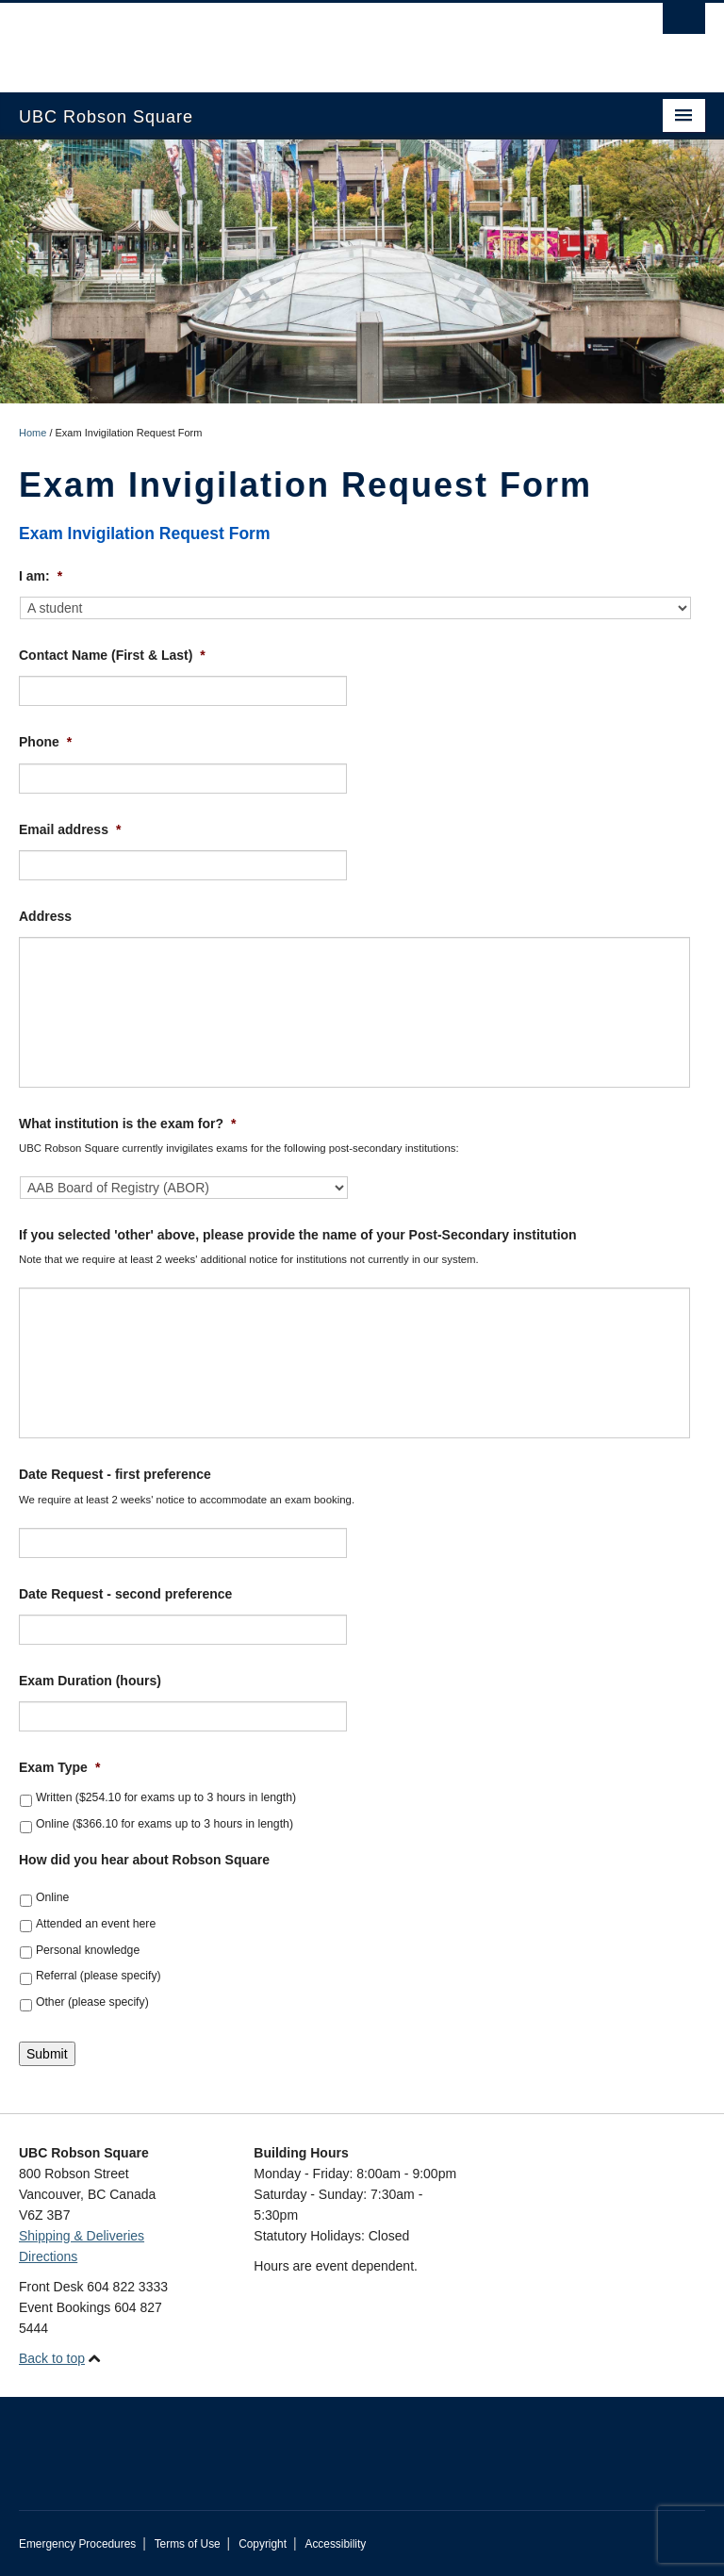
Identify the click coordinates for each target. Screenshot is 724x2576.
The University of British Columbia (310, 38)
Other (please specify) (92, 2002)
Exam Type (59, 1767)
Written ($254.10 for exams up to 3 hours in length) (166, 1797)
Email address (70, 829)
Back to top (52, 2358)
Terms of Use (188, 2544)
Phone (45, 741)
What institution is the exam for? (127, 1123)
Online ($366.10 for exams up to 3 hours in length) (164, 1823)
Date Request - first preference (115, 1474)
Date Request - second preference (125, 1593)
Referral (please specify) (98, 1975)
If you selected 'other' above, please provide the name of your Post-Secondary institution (298, 1234)
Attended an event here (96, 1923)
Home (32, 432)
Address (45, 916)
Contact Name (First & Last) (112, 655)
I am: (40, 575)
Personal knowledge (88, 1950)
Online (52, 1897)
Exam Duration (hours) (90, 1680)
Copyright (263, 2544)
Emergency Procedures (77, 2544)
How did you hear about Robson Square (144, 1859)
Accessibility (335, 2544)
